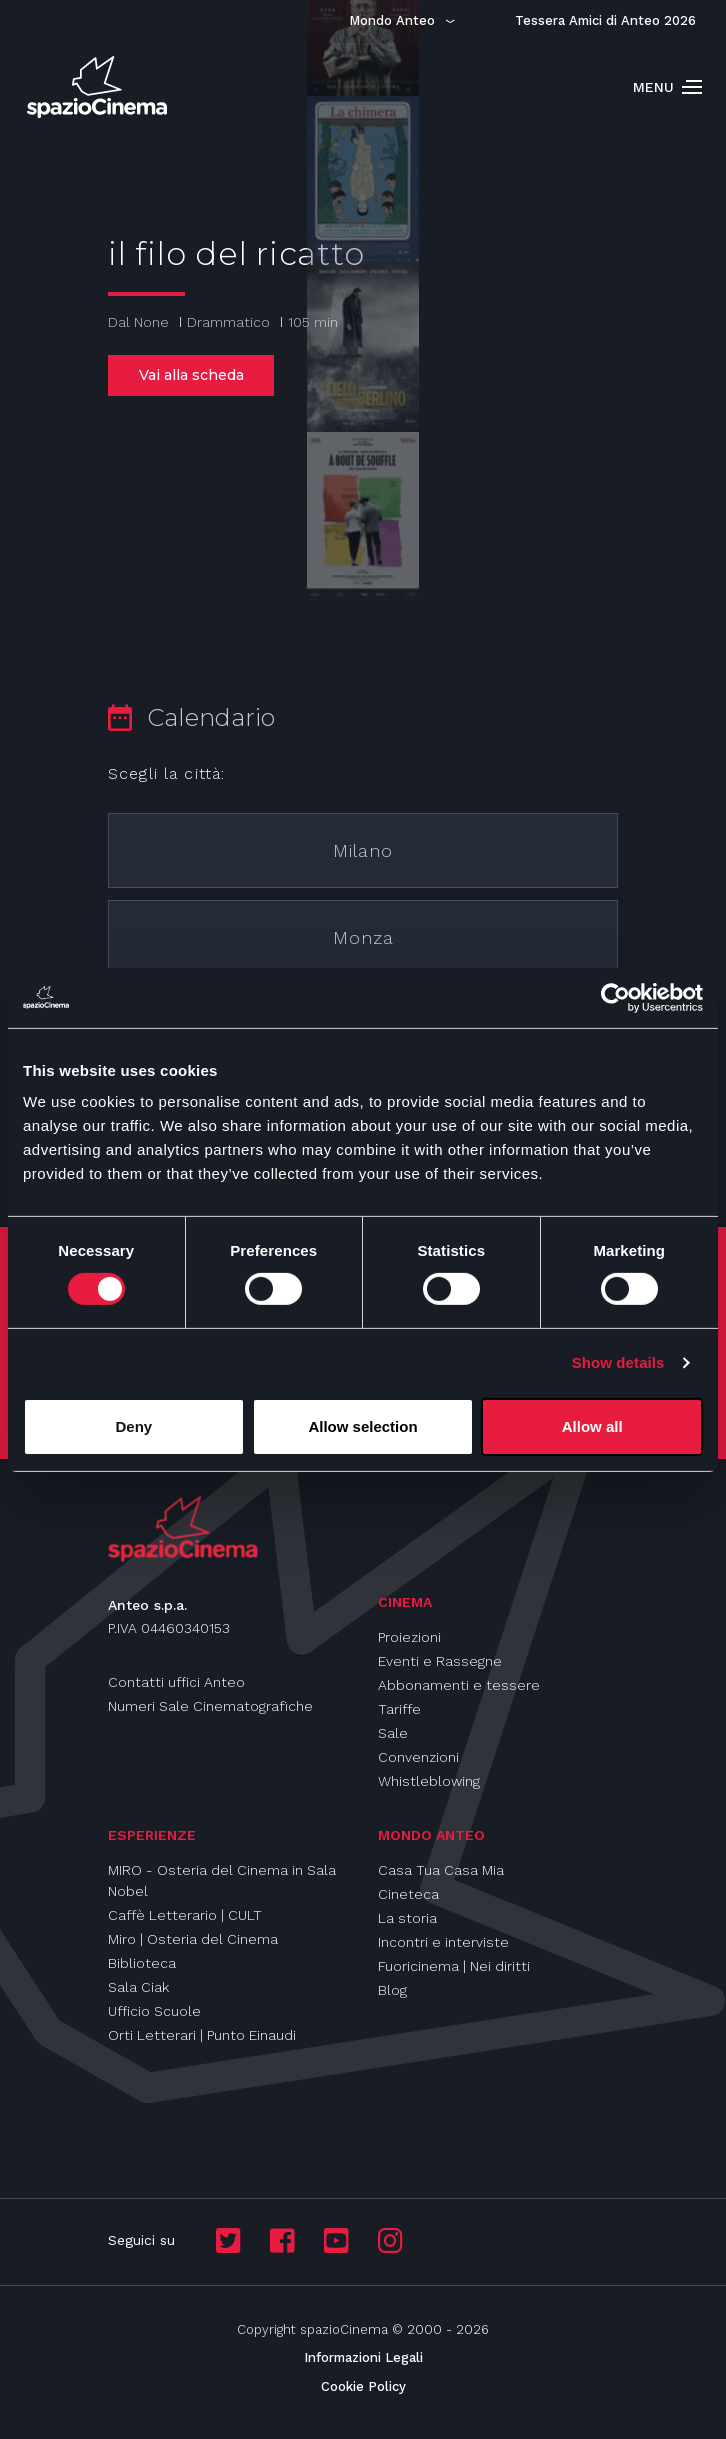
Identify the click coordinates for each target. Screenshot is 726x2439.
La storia (407, 1918)
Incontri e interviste (443, 1942)
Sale (393, 1733)
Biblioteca (142, 1963)
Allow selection (362, 1426)
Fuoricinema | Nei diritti (454, 1966)
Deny (133, 1426)
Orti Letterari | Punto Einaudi (202, 2035)
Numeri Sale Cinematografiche (210, 1706)
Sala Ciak (138, 1987)
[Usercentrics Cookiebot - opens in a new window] (615, 997)
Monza (363, 937)
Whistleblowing (429, 1781)
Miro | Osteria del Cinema (193, 1939)
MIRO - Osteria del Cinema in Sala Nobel (222, 1880)
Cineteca (408, 1894)
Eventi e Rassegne (440, 1661)
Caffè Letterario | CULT (185, 1915)
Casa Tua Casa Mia (441, 1870)
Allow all (592, 1426)
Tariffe (399, 1709)
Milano (363, 850)
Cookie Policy (363, 2386)
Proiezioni (409, 1637)
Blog (392, 1990)
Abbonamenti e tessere (459, 1685)
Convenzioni (418, 1757)
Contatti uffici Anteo (176, 1682)
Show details (618, 1362)
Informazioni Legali (363, 2357)
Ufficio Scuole (154, 2011)
